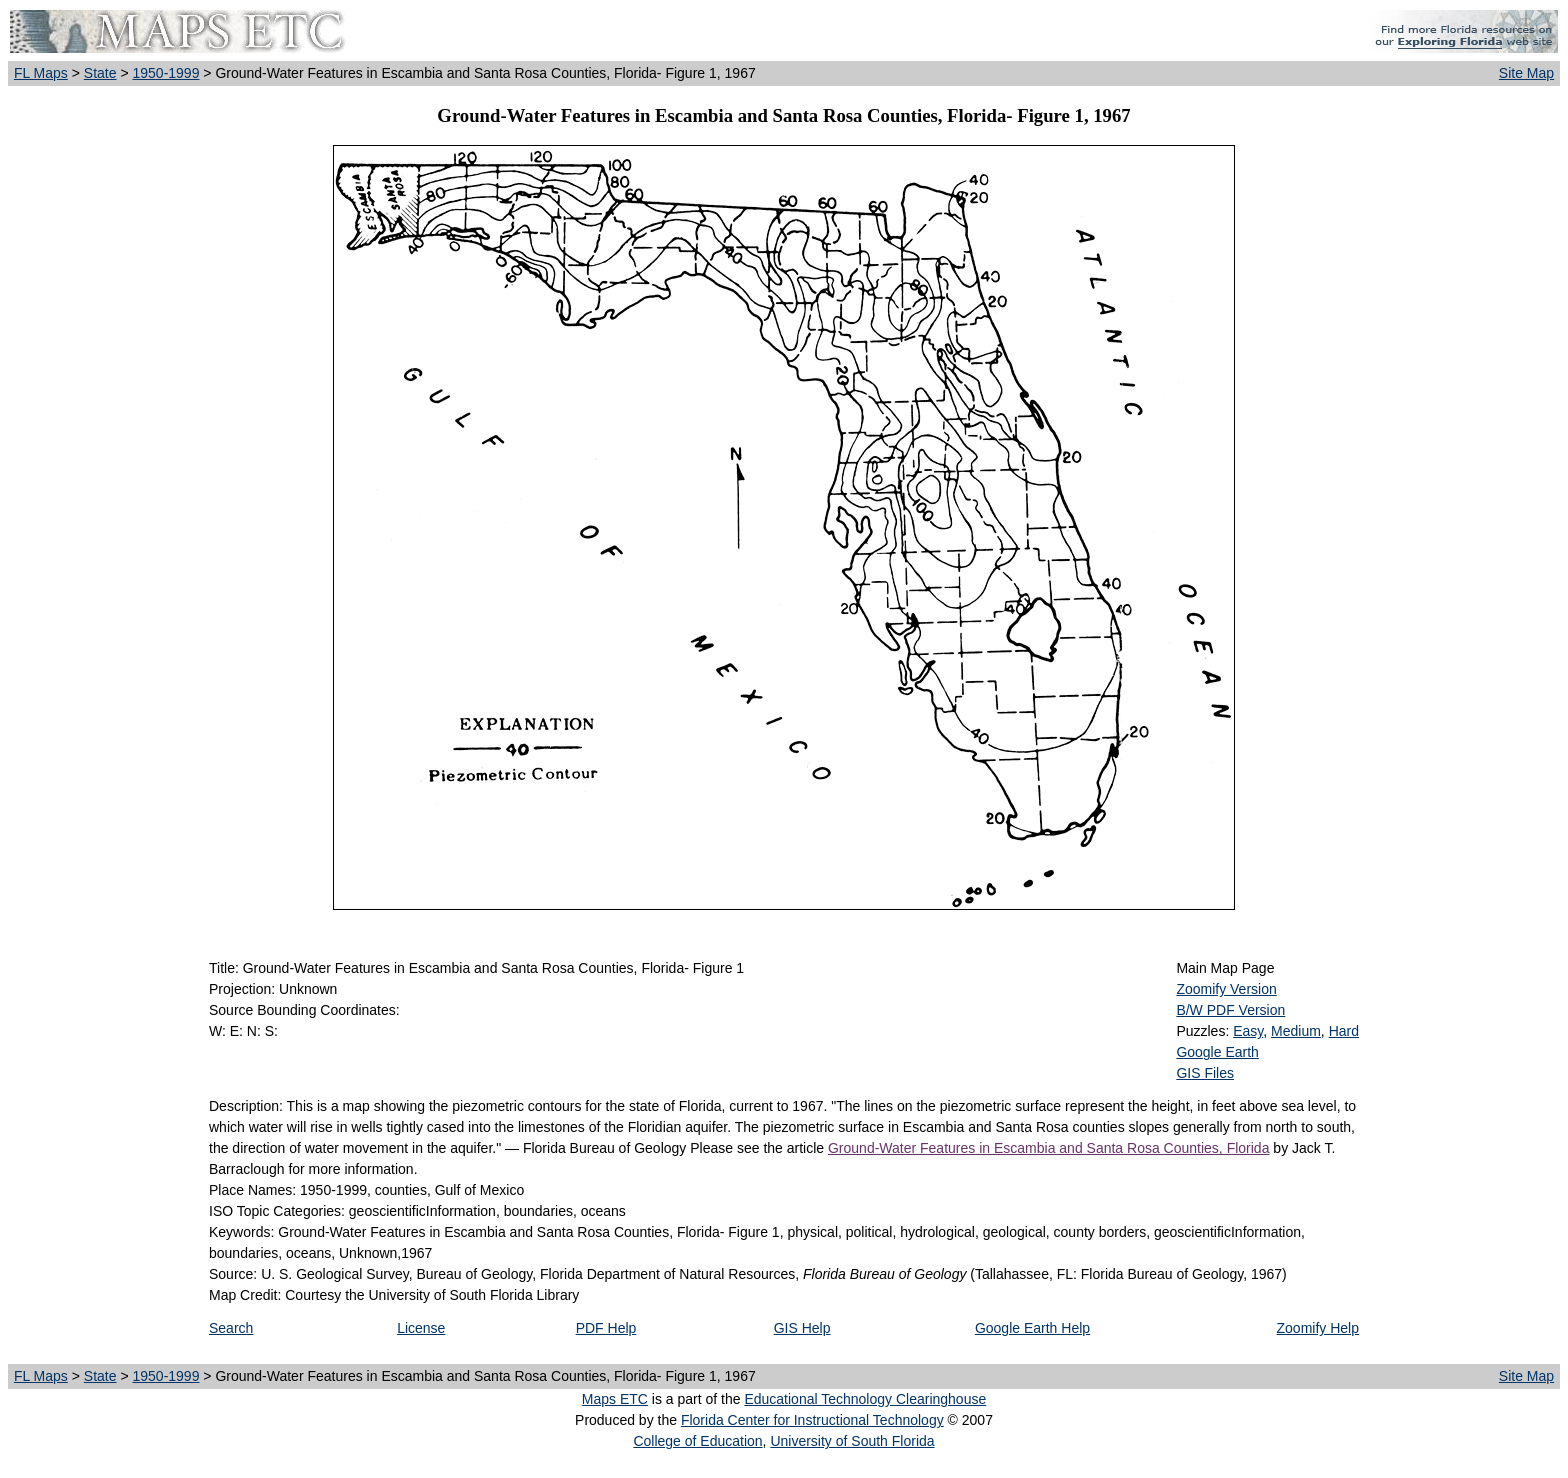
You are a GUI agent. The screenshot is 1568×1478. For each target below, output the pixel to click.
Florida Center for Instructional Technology (812, 1420)
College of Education (697, 1441)
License (421, 1328)
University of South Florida (852, 1441)
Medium (1296, 1031)
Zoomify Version (1226, 989)
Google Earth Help (1032, 1328)
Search (231, 1328)
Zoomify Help (1318, 1328)
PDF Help (606, 1328)
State (100, 73)
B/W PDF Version (1230, 1010)
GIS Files (1205, 1073)
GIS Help (802, 1328)
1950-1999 (165, 73)
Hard (1344, 1031)
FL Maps (41, 73)
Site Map (1526, 73)
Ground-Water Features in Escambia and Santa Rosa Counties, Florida (1048, 1148)
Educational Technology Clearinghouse (865, 1399)
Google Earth (1217, 1052)
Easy (1248, 1031)
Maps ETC (615, 1399)
